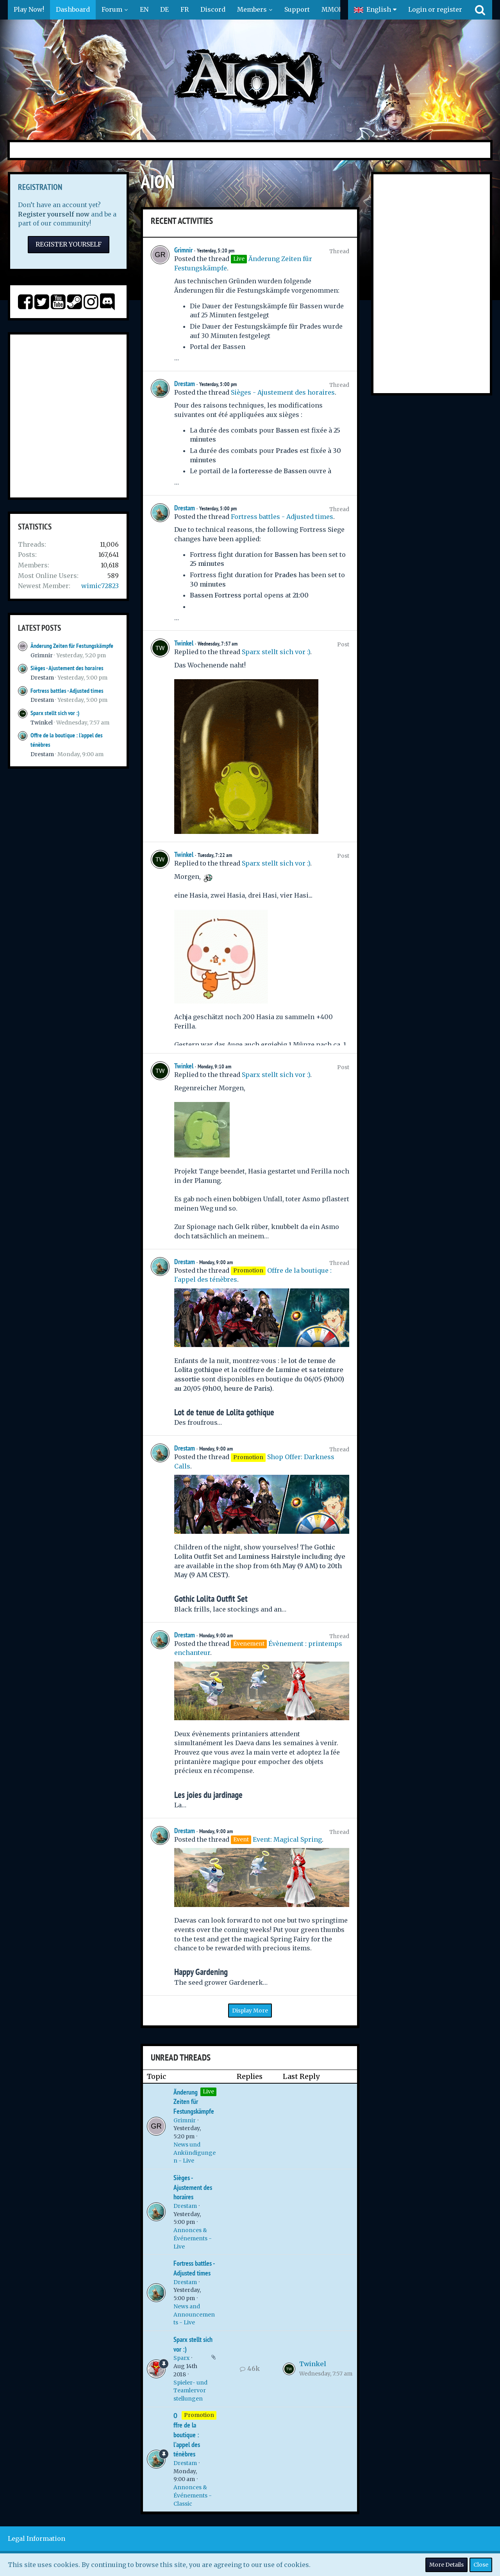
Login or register (435, 9)
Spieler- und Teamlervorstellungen (190, 2390)
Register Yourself (69, 244)
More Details (446, 2564)
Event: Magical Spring (287, 1839)
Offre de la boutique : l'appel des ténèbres (186, 2435)
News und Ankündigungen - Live (194, 2152)
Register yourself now (53, 214)
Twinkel (41, 722)
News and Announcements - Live (194, 2314)
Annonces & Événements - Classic (192, 2495)
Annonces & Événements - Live (192, 2238)
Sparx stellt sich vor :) (54, 713)
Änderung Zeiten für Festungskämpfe (71, 646)
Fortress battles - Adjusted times (67, 691)
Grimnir (41, 655)
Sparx (181, 2357)
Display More (250, 2010)
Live (208, 2091)
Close (480, 2564)
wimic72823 (100, 586)
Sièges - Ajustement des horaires (67, 668)
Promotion (199, 2415)
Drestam (42, 677)
